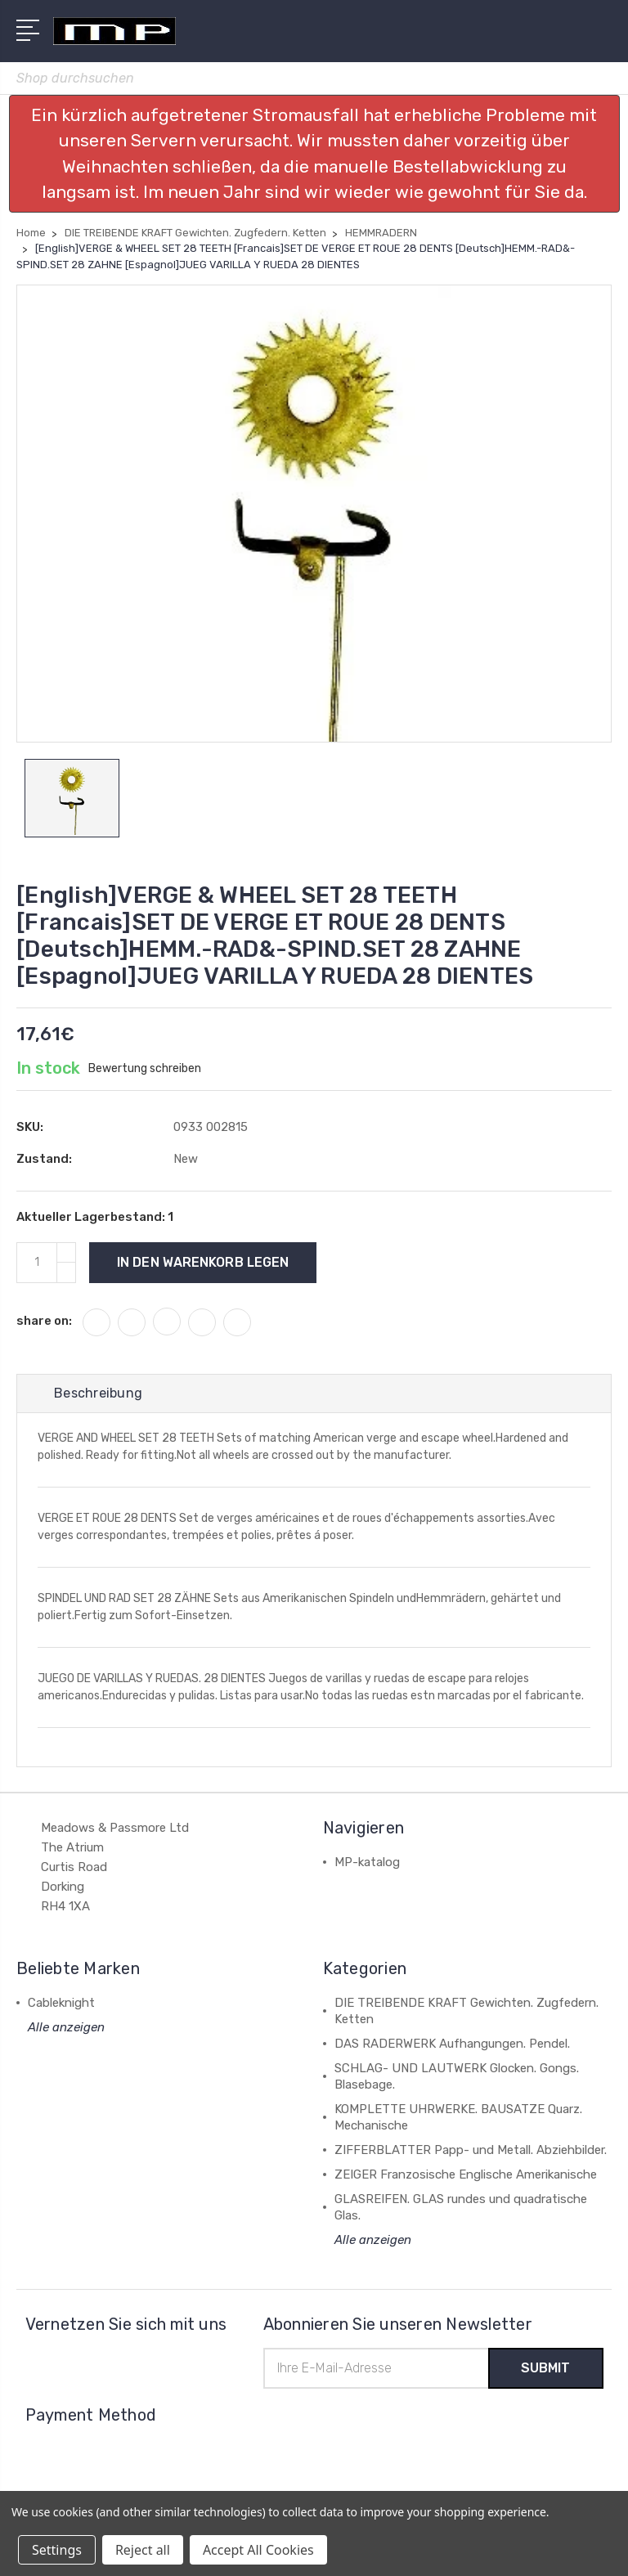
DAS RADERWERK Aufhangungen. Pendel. (452, 2043)
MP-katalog (367, 1862)
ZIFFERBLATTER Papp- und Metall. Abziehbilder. (470, 2150)
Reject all (142, 2550)
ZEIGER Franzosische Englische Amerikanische (465, 2174)
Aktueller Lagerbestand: (94, 1216)
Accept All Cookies (258, 2550)
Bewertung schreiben (144, 1068)
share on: (44, 1320)
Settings (57, 2550)
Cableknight (61, 2002)
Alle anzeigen (66, 2027)
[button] (314, 154)
